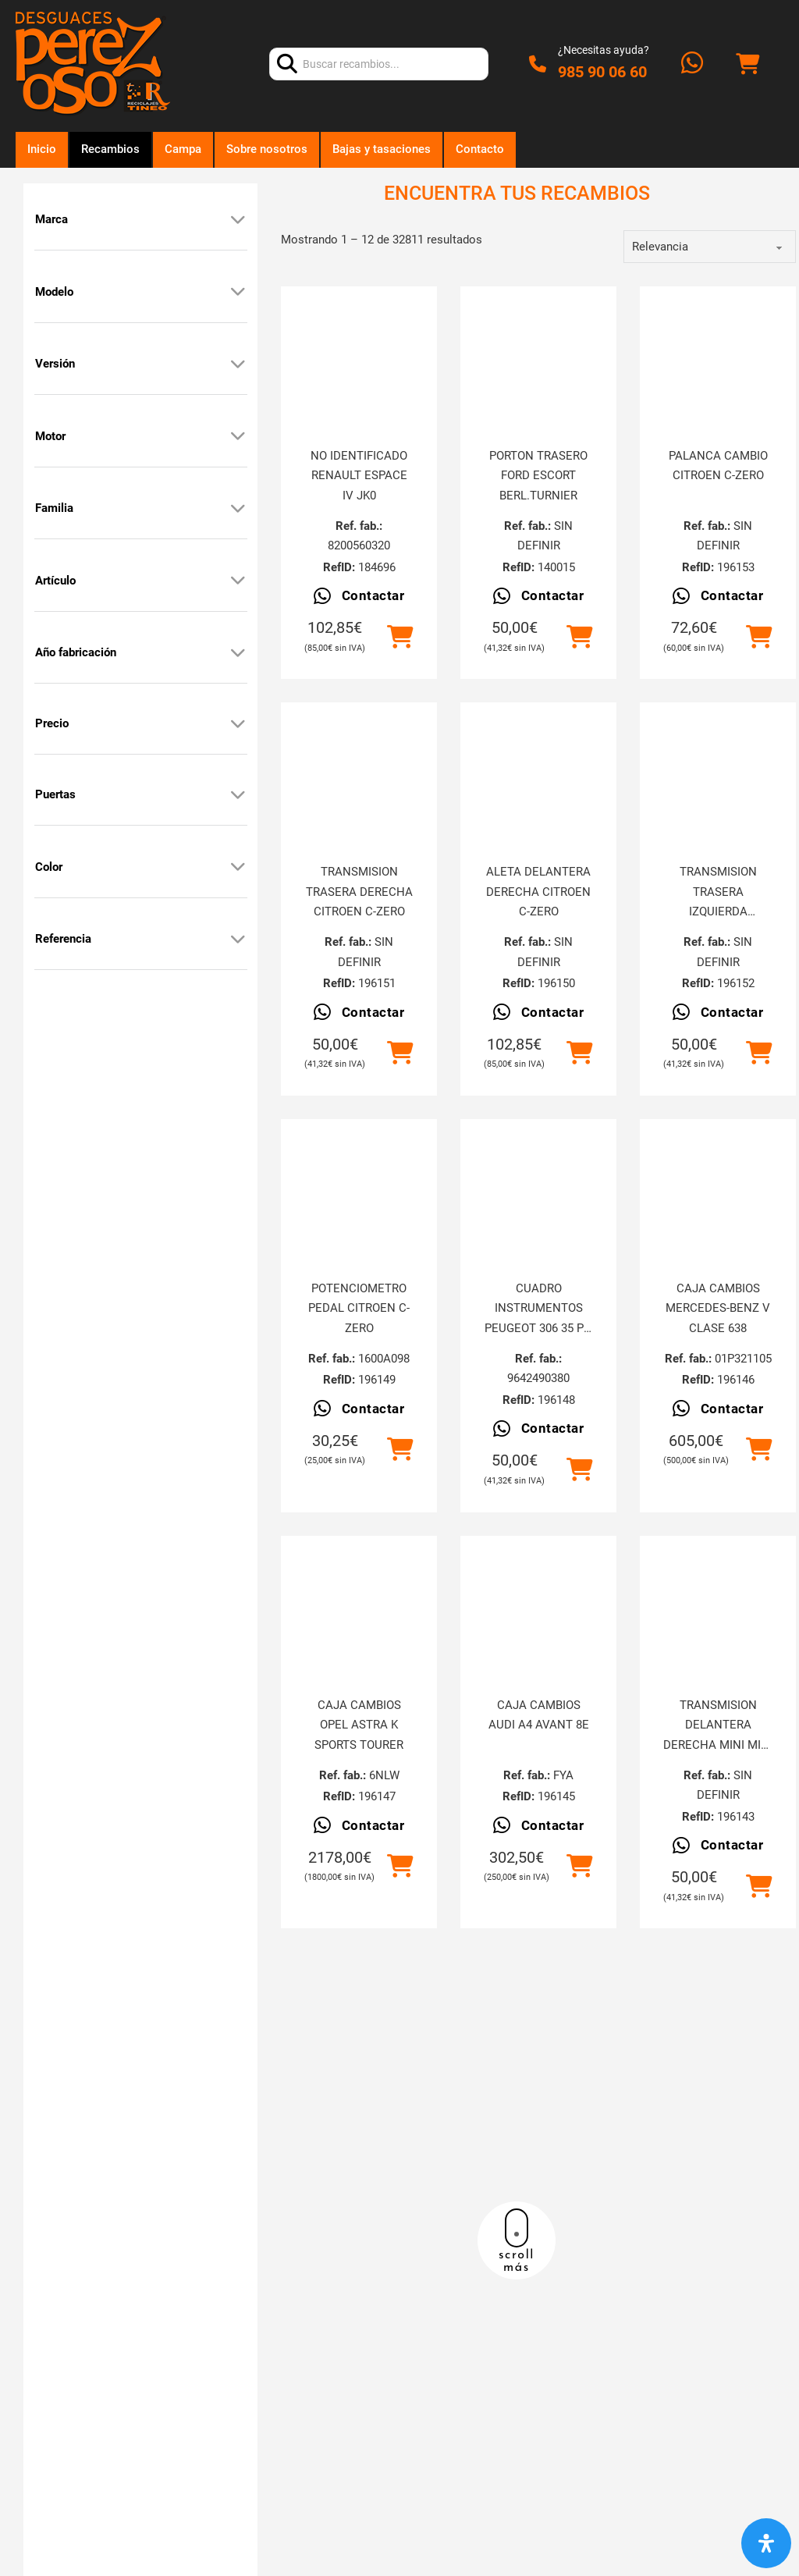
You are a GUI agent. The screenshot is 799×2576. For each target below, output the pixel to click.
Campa (183, 149)
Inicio (41, 149)
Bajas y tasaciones (381, 149)
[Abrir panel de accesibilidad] (766, 2543)
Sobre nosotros (266, 149)
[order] (709, 246)
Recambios (110, 149)
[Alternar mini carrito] (747, 64)
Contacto (480, 149)
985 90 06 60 (602, 71)
